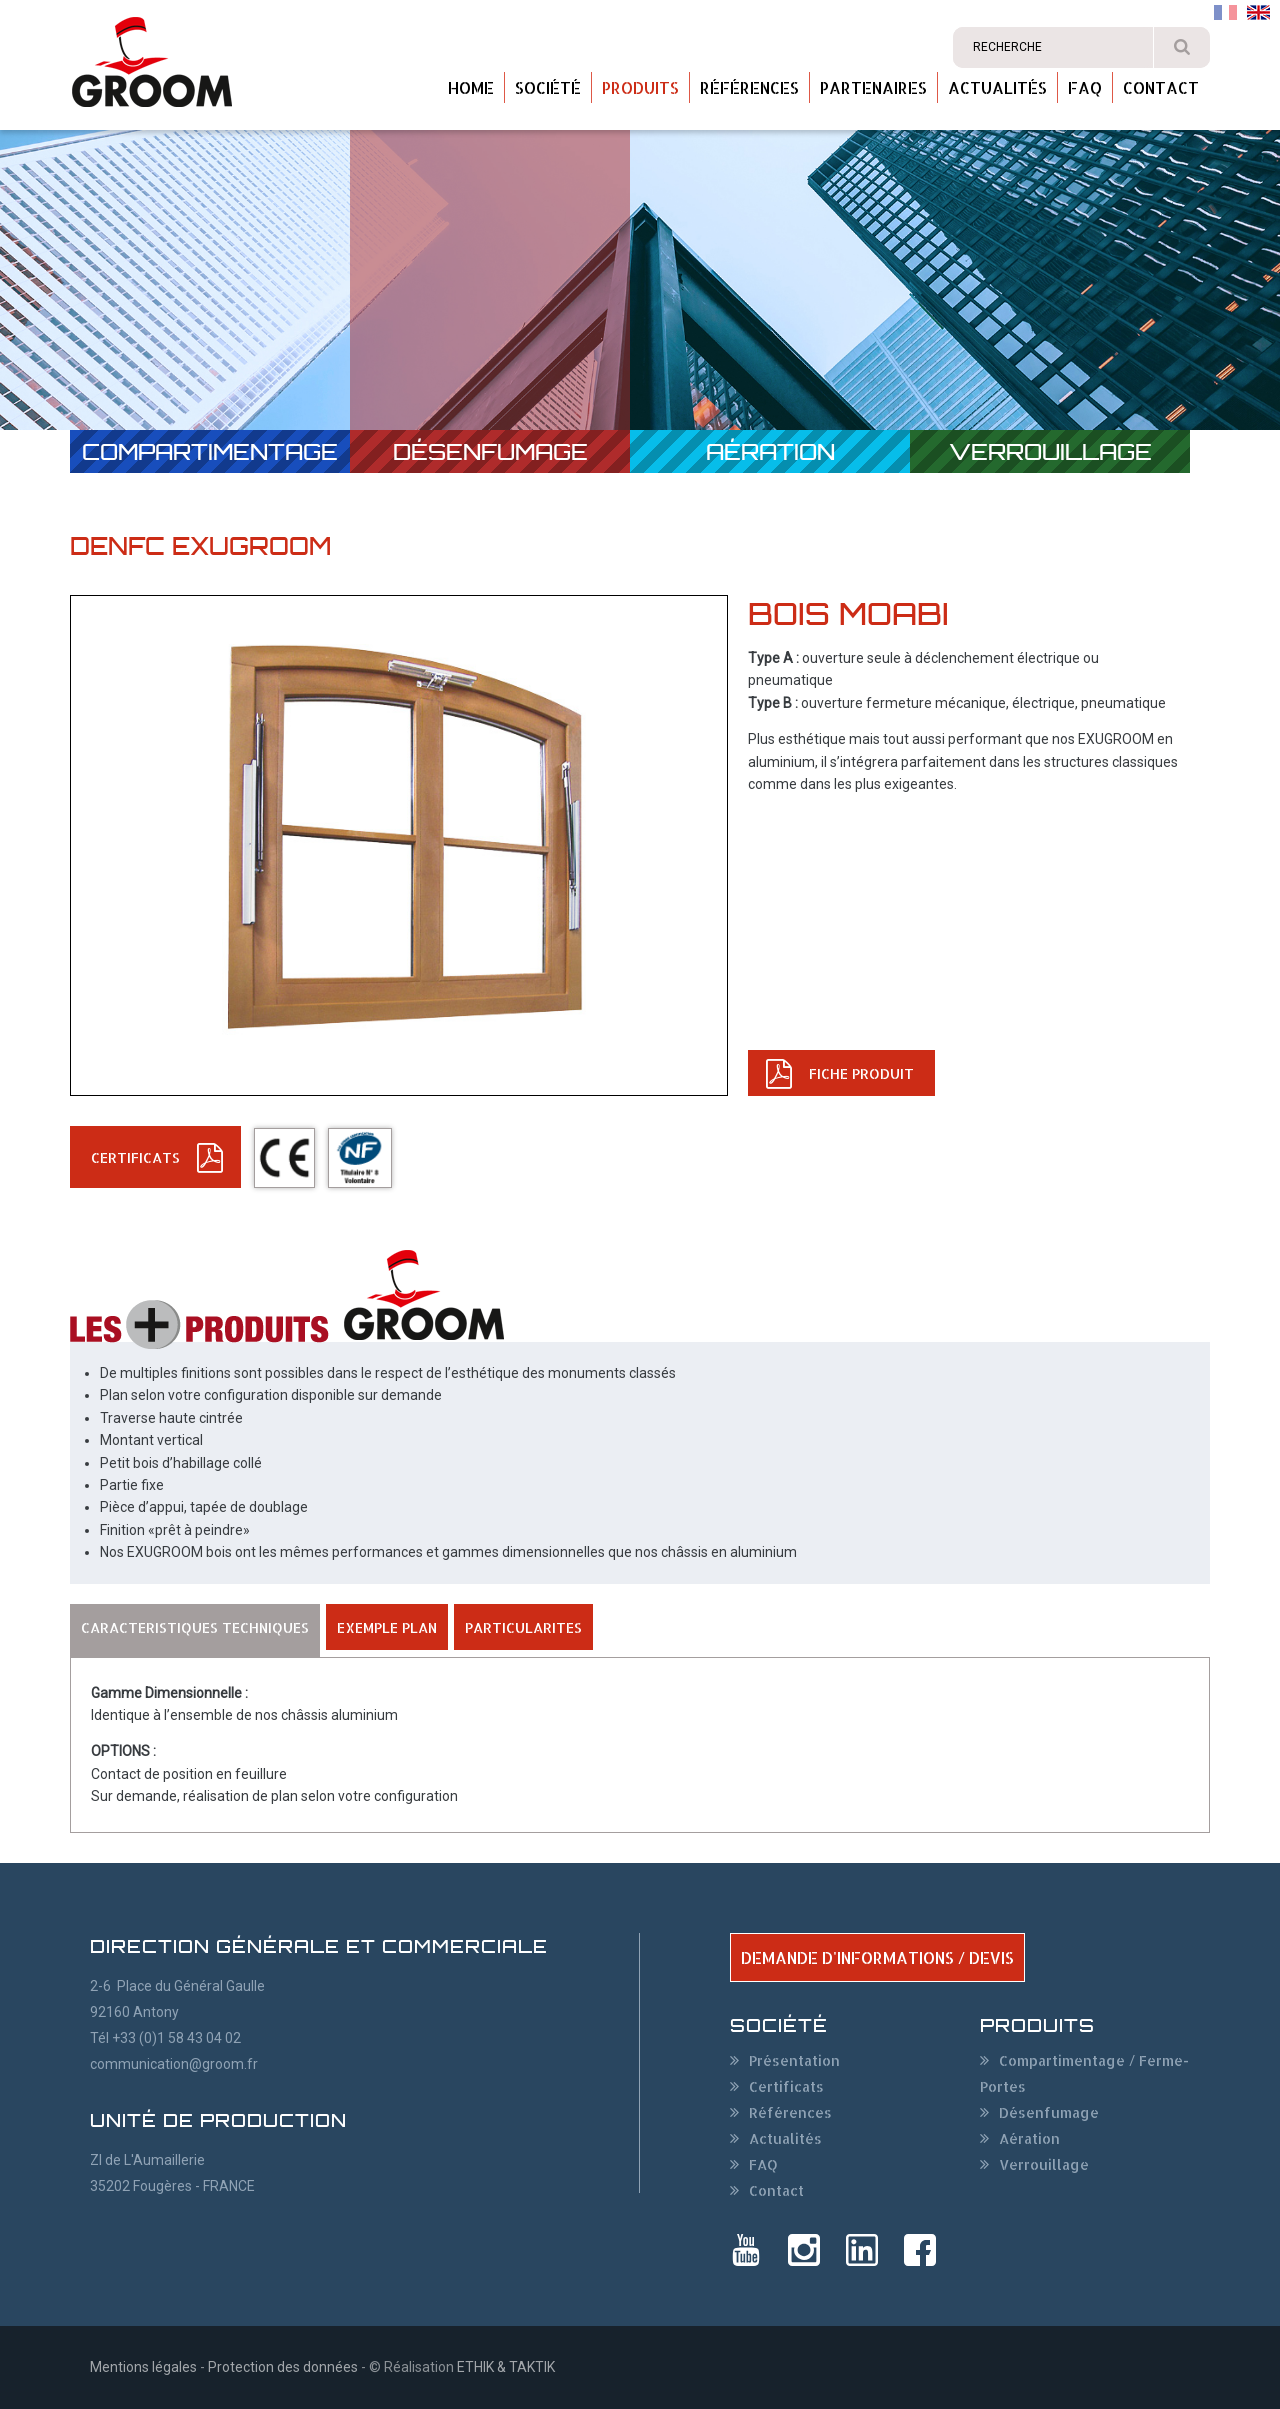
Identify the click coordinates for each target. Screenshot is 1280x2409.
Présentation (794, 2060)
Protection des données (283, 2367)
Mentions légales (143, 2367)
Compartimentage (210, 451)
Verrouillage (1050, 451)
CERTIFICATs (135, 1157)
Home (471, 87)
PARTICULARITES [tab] (523, 1627)
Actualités (997, 87)
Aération (770, 451)
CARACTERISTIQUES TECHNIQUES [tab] (195, 1627)
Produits (640, 87)
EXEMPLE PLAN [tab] (387, 1627)
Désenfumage (490, 451)
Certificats (786, 2086)
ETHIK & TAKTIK (506, 2367)
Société (548, 87)
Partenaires (873, 87)
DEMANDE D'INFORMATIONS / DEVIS (877, 1957)
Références (749, 87)
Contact (1161, 87)
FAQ (1085, 87)
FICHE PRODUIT (861, 1073)
